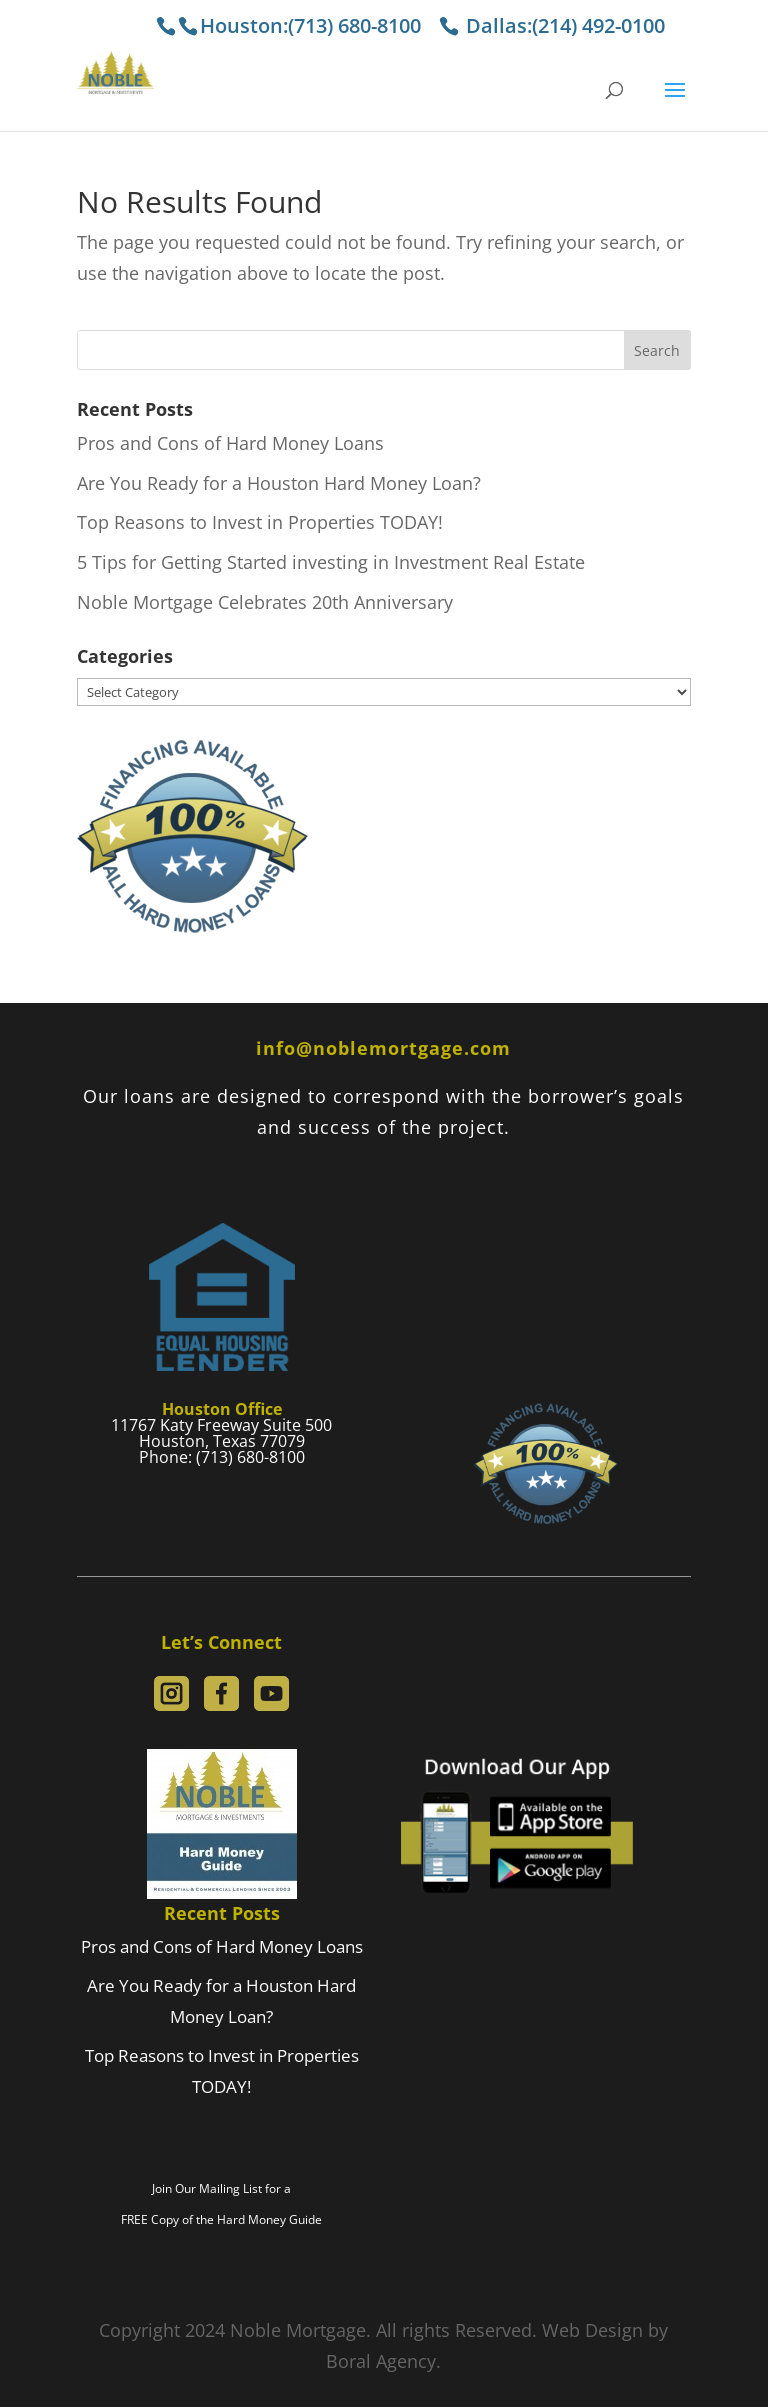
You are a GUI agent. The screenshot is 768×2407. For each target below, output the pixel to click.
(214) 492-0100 (598, 25)
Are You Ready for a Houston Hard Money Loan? (279, 483)
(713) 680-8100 (357, 25)
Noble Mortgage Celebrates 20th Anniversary (265, 602)
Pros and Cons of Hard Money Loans (230, 443)
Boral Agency (381, 2361)
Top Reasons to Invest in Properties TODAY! (260, 522)
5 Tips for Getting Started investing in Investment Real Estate (331, 562)
